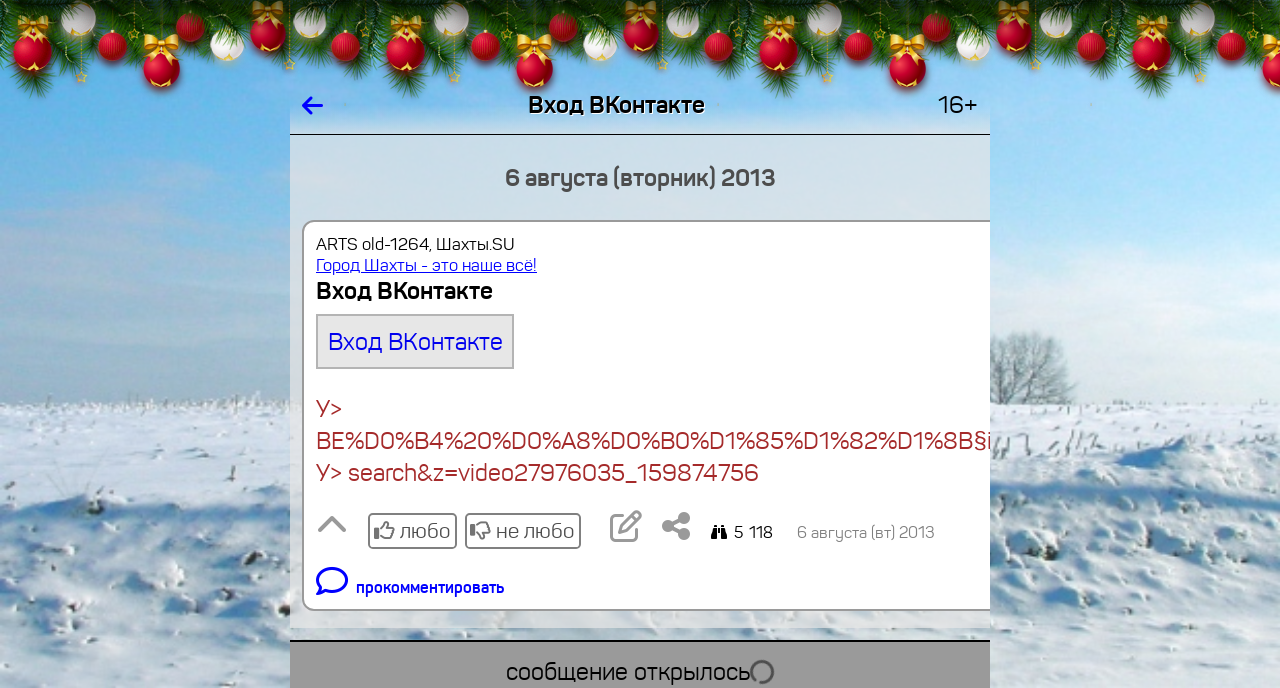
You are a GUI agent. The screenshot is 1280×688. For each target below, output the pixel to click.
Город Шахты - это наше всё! (426, 265)
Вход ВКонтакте (415, 342)
